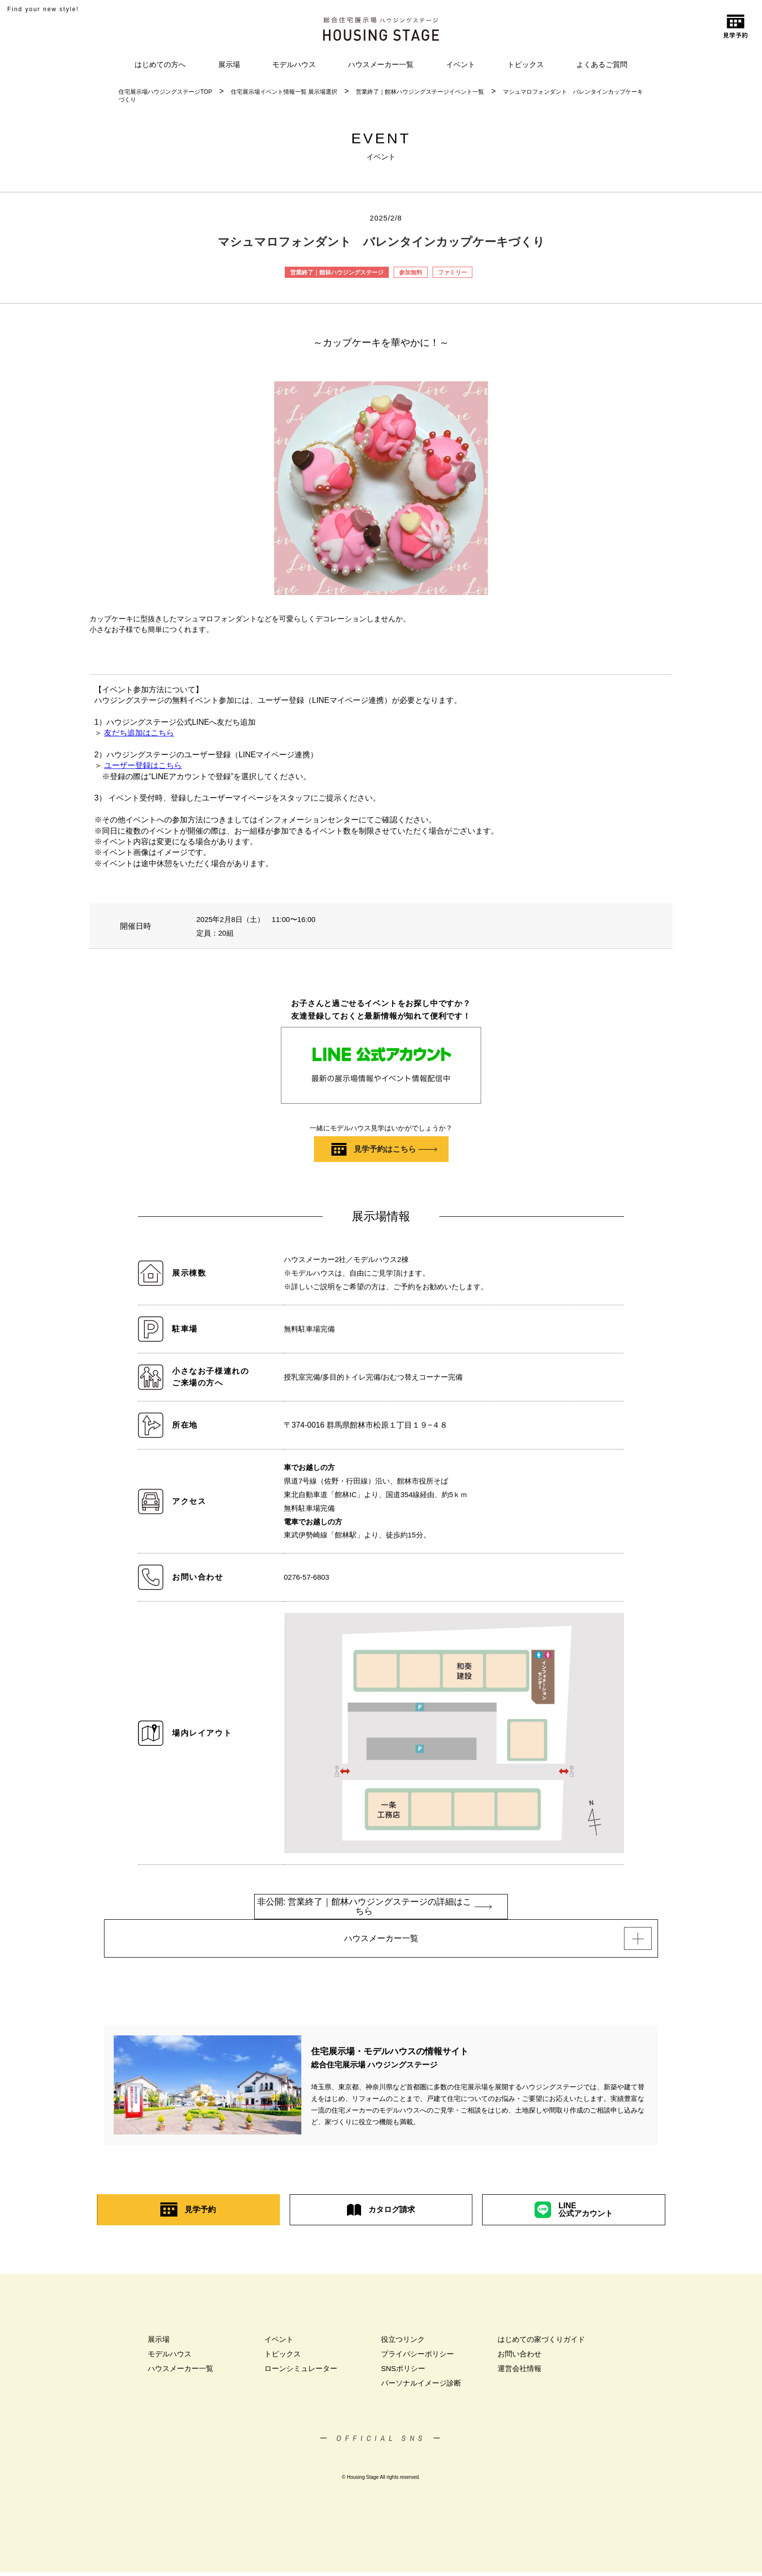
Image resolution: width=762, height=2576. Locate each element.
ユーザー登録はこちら (143, 765)
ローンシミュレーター (300, 2372)
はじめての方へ (160, 64)
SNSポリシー (403, 2372)
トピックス (525, 64)
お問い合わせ (519, 2358)
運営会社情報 (519, 2372)
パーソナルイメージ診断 (421, 2387)
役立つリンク (403, 2343)
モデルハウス (294, 64)
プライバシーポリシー (417, 2358)
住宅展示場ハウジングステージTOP (165, 91)
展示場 (229, 64)
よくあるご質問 (601, 64)
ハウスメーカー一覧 (381, 64)
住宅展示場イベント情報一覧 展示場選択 (284, 91)
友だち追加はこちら (139, 733)
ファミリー (452, 272)
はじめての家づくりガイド (541, 2343)
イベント (460, 64)
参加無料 (410, 272)
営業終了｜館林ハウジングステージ (336, 272)
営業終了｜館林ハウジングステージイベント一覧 (420, 91)
